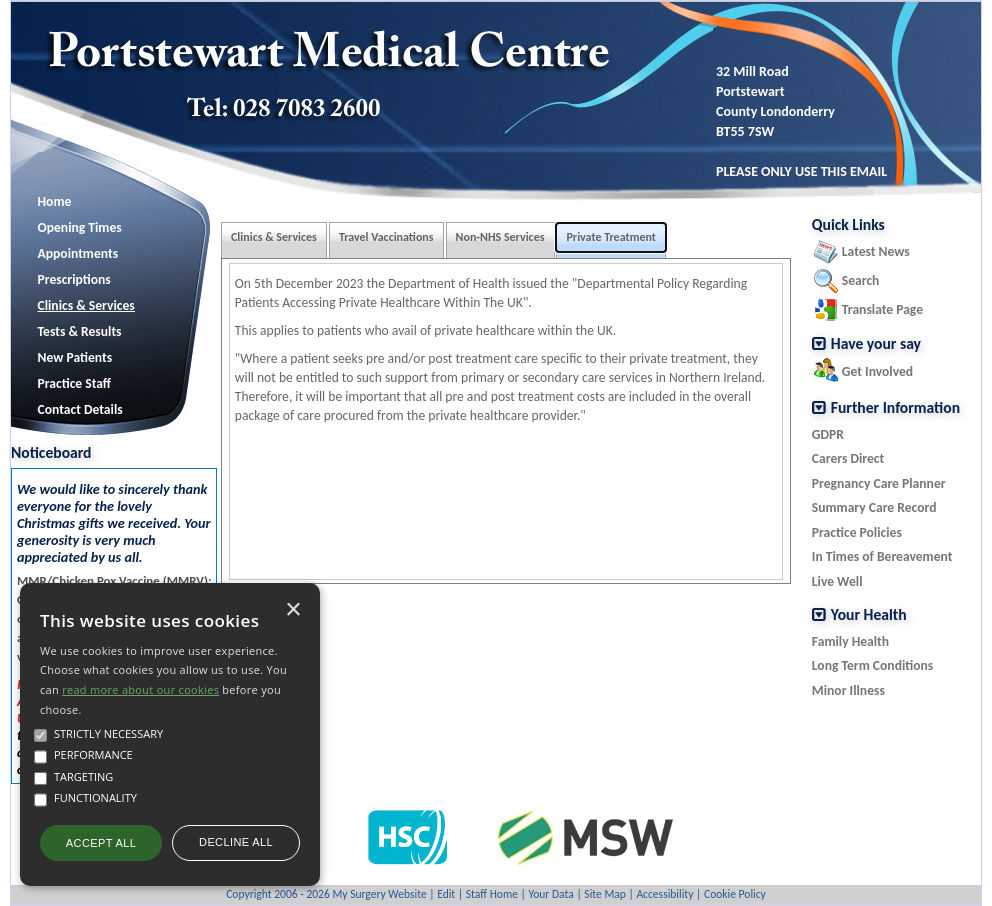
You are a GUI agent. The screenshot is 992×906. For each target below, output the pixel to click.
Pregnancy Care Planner (879, 483)
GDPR (828, 434)
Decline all (236, 842)
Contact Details (80, 409)
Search (861, 280)
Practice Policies (857, 532)
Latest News (876, 251)
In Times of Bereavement (882, 556)
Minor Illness (848, 690)
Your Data (550, 894)
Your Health (869, 615)
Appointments (78, 253)
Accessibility (664, 894)
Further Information (895, 408)
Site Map (605, 894)
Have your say (876, 344)
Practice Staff (75, 383)
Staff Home (492, 894)
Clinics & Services (86, 305)
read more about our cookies (140, 689)
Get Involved (877, 371)
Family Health (850, 641)
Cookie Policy (735, 894)
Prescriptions (74, 279)
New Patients (75, 357)
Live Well (837, 581)
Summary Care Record (874, 507)
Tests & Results (80, 331)
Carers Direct (848, 458)
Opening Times (80, 227)
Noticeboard (51, 453)
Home (55, 201)
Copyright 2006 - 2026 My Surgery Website (326, 894)
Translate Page (882, 309)
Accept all (101, 843)
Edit (446, 894)
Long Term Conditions (872, 665)
